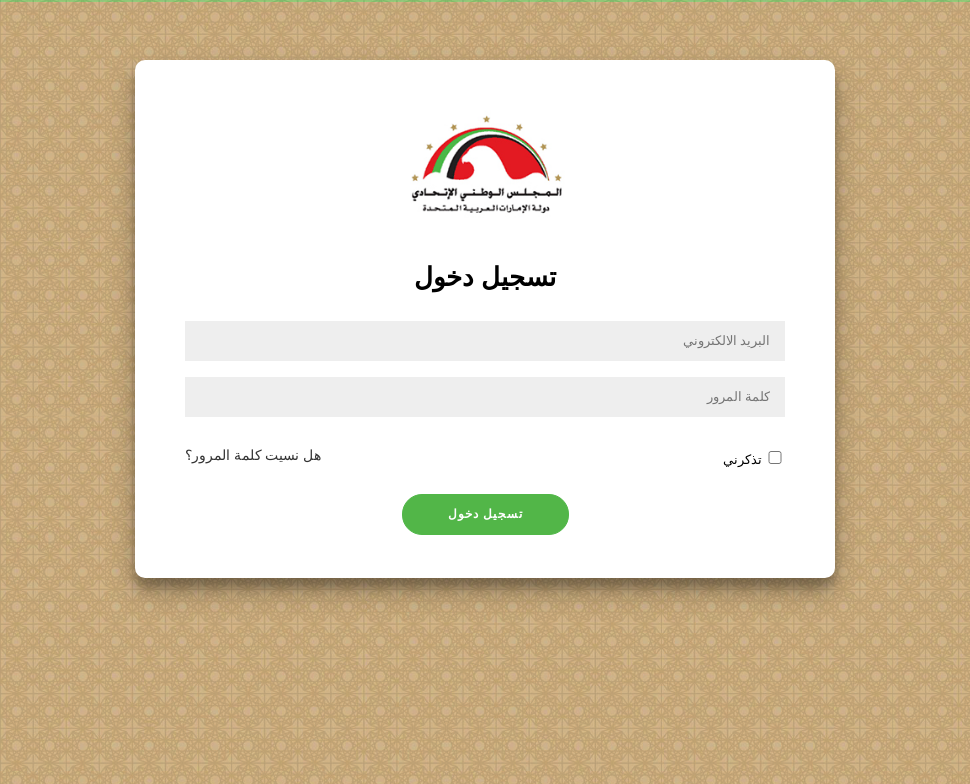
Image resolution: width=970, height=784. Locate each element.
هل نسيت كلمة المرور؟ (253, 455)
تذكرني (742, 460)
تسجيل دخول (485, 514)
